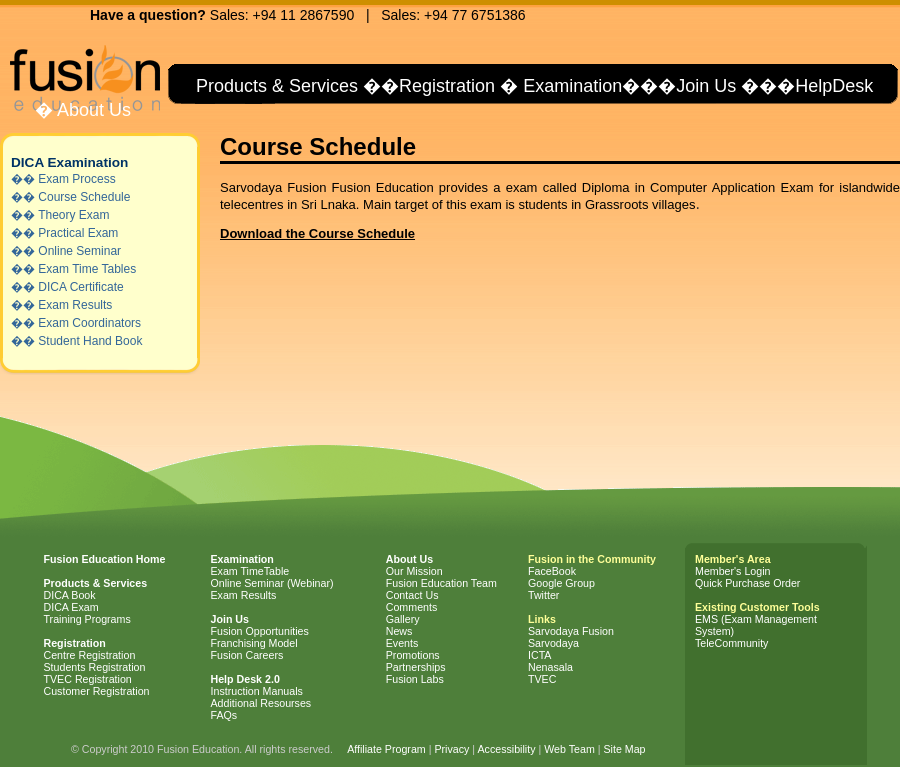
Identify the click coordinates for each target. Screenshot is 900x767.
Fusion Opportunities (260, 631)
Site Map (624, 749)
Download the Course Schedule (317, 233)
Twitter (543, 595)
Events (402, 643)
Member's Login (732, 571)
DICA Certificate (80, 287)
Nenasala (550, 667)
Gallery (403, 619)
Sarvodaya (553, 643)
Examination (572, 86)
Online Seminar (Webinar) (272, 583)
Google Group (561, 583)
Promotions (413, 655)
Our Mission (414, 571)
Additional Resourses (261, 703)
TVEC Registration (88, 679)
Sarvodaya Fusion (571, 631)
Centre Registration (90, 655)
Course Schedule (84, 197)
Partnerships (416, 667)
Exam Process (76, 179)
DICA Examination (69, 162)
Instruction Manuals (257, 691)
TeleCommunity (731, 643)
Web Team (569, 749)
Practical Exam (78, 233)
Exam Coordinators (89, 323)
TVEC (542, 679)
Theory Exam (73, 215)
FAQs (224, 715)
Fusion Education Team (441, 583)
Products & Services (274, 86)
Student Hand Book (90, 341)
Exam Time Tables (87, 269)
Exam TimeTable (250, 571)
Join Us (706, 86)
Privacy (451, 749)
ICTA (539, 655)
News (399, 631)
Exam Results (75, 305)
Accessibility (506, 749)
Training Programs (87, 619)
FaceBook (552, 571)
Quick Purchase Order (747, 583)
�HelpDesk (825, 86)
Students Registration (95, 667)
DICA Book (70, 595)
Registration (447, 86)
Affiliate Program (386, 749)
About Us (92, 110)
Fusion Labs (415, 679)
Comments (412, 607)
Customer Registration (97, 691)
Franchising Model (254, 643)
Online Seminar (79, 251)
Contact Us (412, 595)
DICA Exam (71, 607)
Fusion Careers (247, 655)
